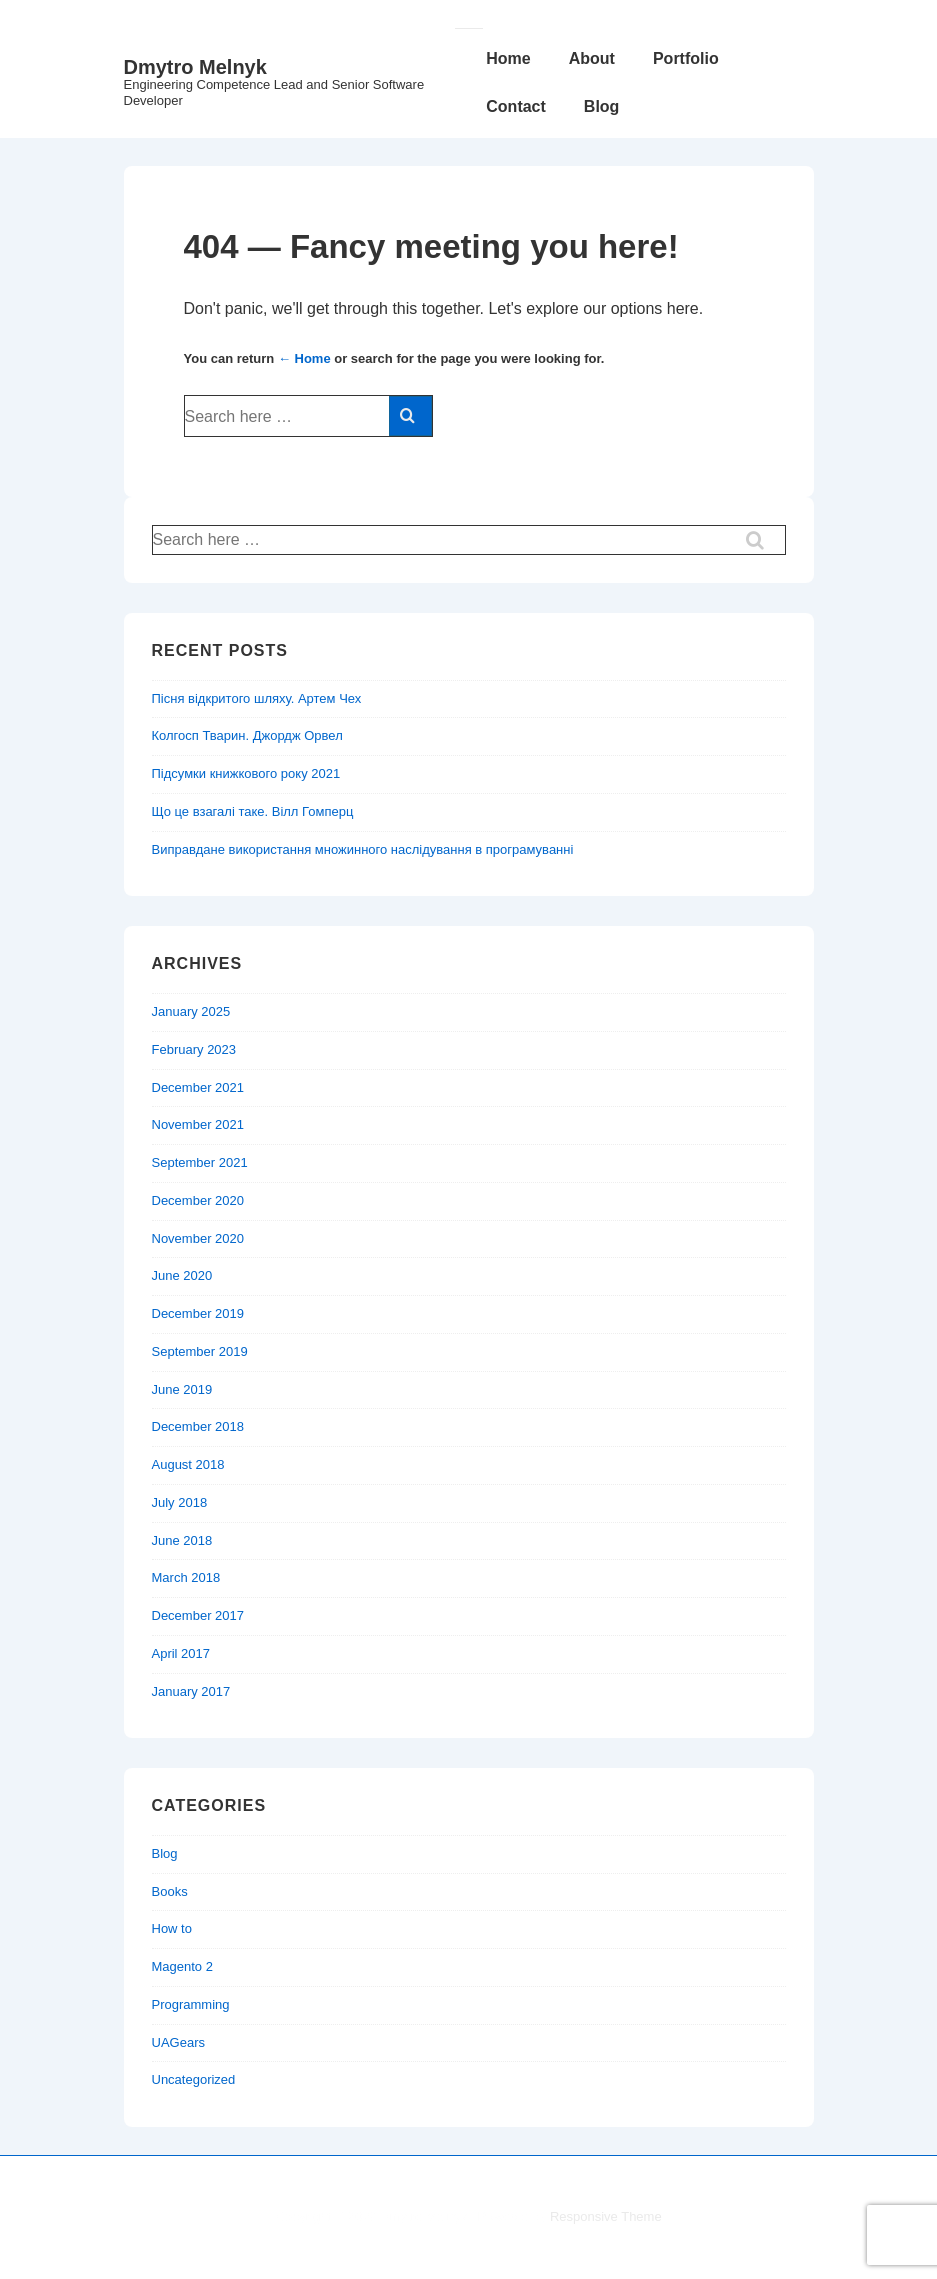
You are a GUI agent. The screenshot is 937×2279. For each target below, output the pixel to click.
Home (508, 58)
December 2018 (198, 1426)
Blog (602, 106)
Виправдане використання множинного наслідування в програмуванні (363, 849)
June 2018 (182, 1540)
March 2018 (186, 1577)
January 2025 (191, 1011)
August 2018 (188, 1464)
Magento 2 (182, 1966)
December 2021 (198, 1087)
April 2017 (181, 1653)
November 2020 (198, 1238)
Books (170, 1891)
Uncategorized (194, 2079)
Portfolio (686, 58)
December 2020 (198, 1200)
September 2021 (200, 1162)
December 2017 (198, 1615)
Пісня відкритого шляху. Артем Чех (257, 698)
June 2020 (182, 1275)
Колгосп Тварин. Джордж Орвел (247, 735)
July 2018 (180, 1502)
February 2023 (194, 1049)
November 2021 (198, 1124)
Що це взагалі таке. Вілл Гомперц (253, 811)
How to (172, 1928)
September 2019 (200, 1351)
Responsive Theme (606, 2216)
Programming (191, 2004)
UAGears (178, 2042)
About (592, 58)
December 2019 (198, 1313)
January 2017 (191, 1691)
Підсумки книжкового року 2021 (246, 773)
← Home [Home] (304, 358)
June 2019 (182, 1389)
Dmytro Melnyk (195, 67)
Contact (516, 106)
